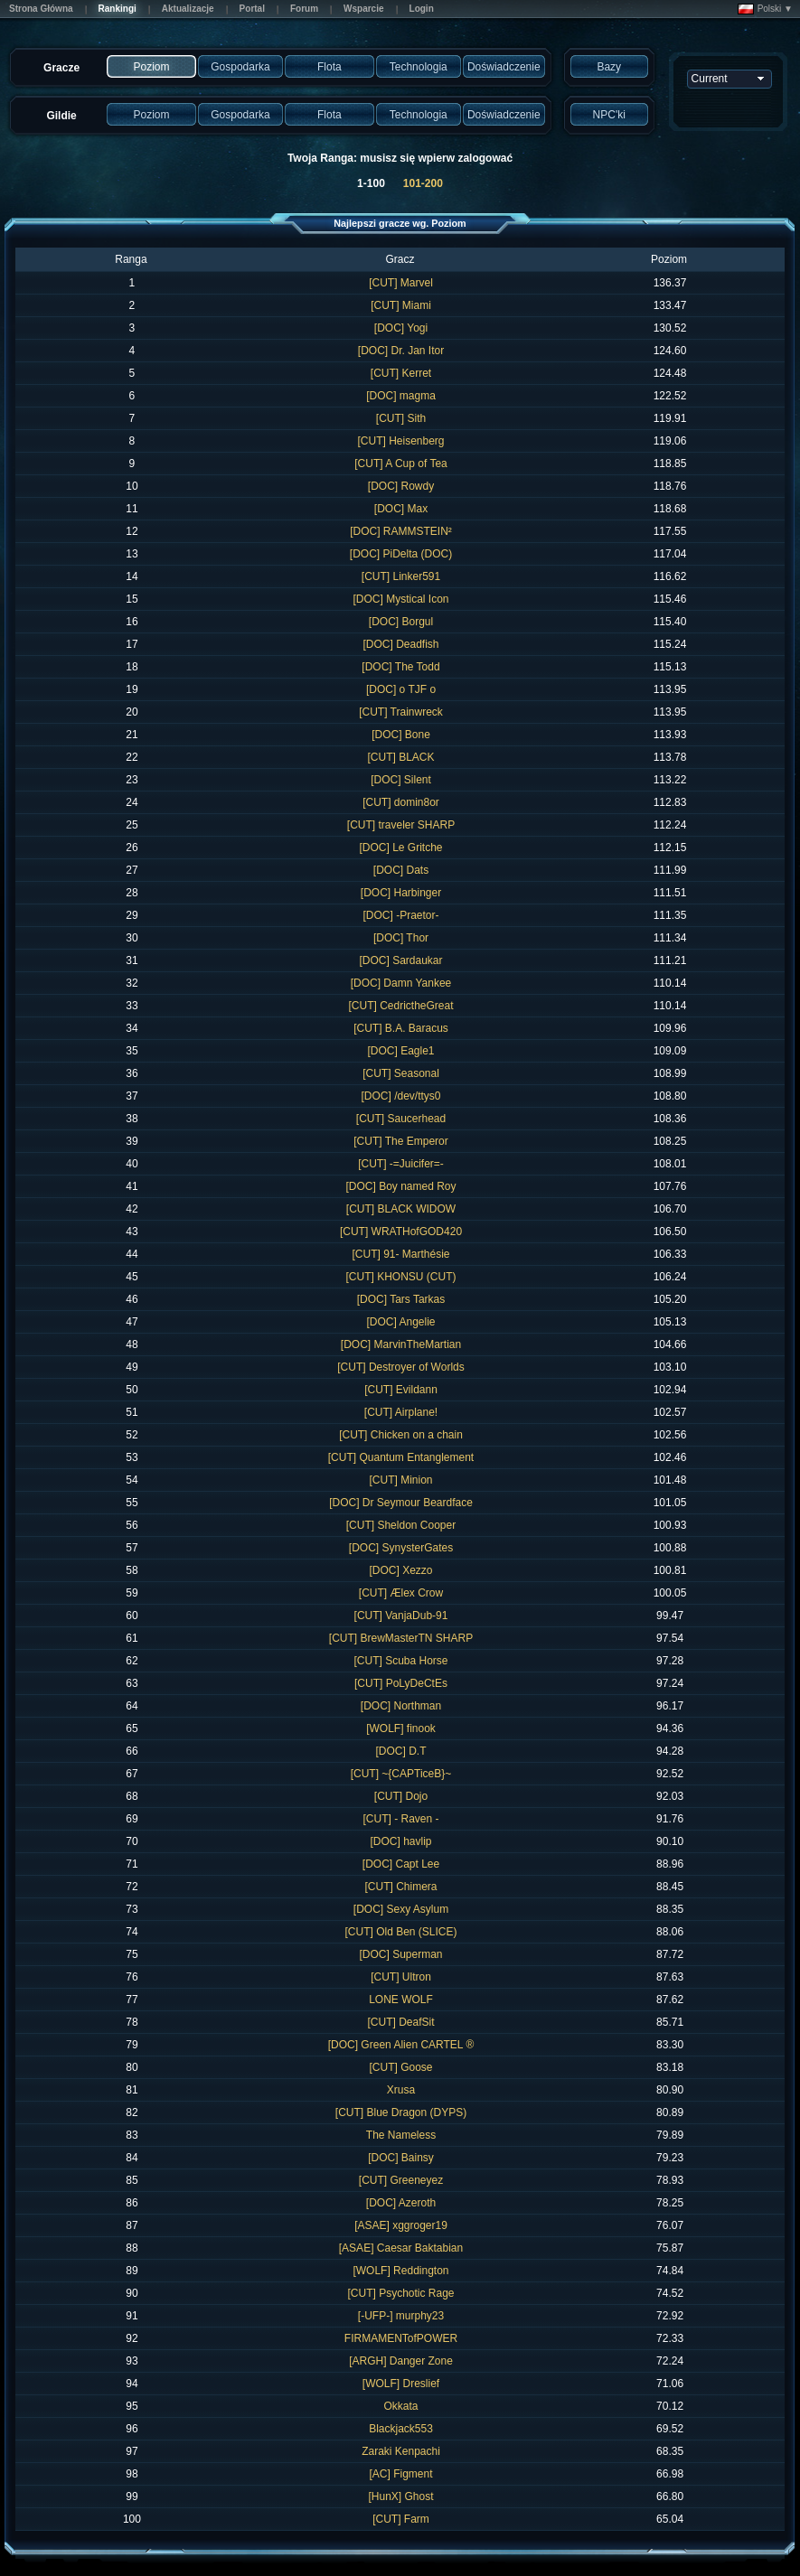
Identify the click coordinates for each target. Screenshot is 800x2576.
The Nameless (401, 2135)
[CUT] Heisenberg (400, 441)
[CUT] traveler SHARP (401, 825)
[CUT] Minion (400, 1480)
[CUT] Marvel (401, 282)
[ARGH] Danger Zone (401, 2361)
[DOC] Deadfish (400, 644)
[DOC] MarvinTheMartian (401, 1344)
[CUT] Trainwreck (401, 712)
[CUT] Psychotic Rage (400, 2293)
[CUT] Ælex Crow (401, 1593)
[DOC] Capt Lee (400, 1864)
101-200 (423, 183)
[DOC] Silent (401, 779)
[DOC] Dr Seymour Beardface (401, 1502)
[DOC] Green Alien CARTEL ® (401, 2044)
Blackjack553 (401, 2428)
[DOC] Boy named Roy (400, 1186)
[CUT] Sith (401, 418)
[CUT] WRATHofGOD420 (401, 1231)
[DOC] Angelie (400, 1322)
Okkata (400, 2406)
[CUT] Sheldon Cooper (401, 1525)
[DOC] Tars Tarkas (401, 1299)
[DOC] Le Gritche (400, 847)
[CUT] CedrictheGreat (400, 1005)
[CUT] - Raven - (400, 1819)
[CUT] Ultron (401, 1977)
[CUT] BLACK (400, 757)
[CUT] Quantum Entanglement (401, 1457)
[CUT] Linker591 (401, 576)
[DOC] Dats (400, 870)
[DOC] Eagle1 (400, 1050)
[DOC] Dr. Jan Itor (401, 350)
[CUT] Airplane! (401, 1412)
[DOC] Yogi (401, 328)
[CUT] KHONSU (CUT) (400, 1276)
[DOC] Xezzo (400, 1570)
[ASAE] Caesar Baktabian (401, 2248)
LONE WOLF (401, 1999)
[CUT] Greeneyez (401, 2180)
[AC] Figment (400, 2474)
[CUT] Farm (400, 2519)
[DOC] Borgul (401, 621)
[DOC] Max (401, 508)
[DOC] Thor (400, 938)
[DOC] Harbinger (401, 892)
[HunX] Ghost (400, 2496)
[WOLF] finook (401, 1728)
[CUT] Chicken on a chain (401, 1435)
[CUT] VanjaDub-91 (401, 1615)
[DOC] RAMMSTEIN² (401, 531)
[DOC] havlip (400, 1841)
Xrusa (401, 2090)
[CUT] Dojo (401, 1796)
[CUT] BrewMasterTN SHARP (401, 1638)
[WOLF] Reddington (400, 2270)
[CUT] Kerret (401, 373)
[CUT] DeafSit (400, 2022)
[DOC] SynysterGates (401, 1547)
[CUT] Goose (400, 2067)
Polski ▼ (765, 9)
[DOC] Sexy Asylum (400, 1909)
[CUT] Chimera (400, 1886)
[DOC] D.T (400, 1751)
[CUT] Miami (401, 305)
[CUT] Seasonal (400, 1073)
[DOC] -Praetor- (400, 915)
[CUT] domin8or (400, 802)
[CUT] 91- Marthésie (400, 1254)
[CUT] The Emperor (400, 1141)
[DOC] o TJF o (401, 689)
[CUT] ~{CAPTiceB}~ (401, 1773)
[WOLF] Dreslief (400, 2383)
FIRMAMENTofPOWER (400, 2338)
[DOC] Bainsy (401, 2157)
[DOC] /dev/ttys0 (400, 1096)
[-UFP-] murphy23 (401, 2315)
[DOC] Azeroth (401, 2203)
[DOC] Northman (401, 1706)
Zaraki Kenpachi (401, 2451)
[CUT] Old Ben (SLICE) (400, 1931)
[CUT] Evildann (401, 1389)
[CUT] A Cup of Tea (400, 463)
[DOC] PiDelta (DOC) (401, 554)
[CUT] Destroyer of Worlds (400, 1367)
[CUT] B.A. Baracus (400, 1028)
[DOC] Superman (400, 1954)
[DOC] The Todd (400, 666)
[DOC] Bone (401, 734)
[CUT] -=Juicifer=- (401, 1163)
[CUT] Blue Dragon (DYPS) (400, 2112)
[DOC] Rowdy (401, 486)
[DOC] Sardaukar (400, 960)
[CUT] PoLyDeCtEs (400, 1683)
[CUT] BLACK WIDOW (401, 1209)
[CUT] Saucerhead (401, 1118)
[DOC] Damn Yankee (401, 983)
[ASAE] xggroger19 (400, 2225)
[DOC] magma (401, 395)
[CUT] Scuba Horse (400, 1660)
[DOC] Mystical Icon (400, 599)
